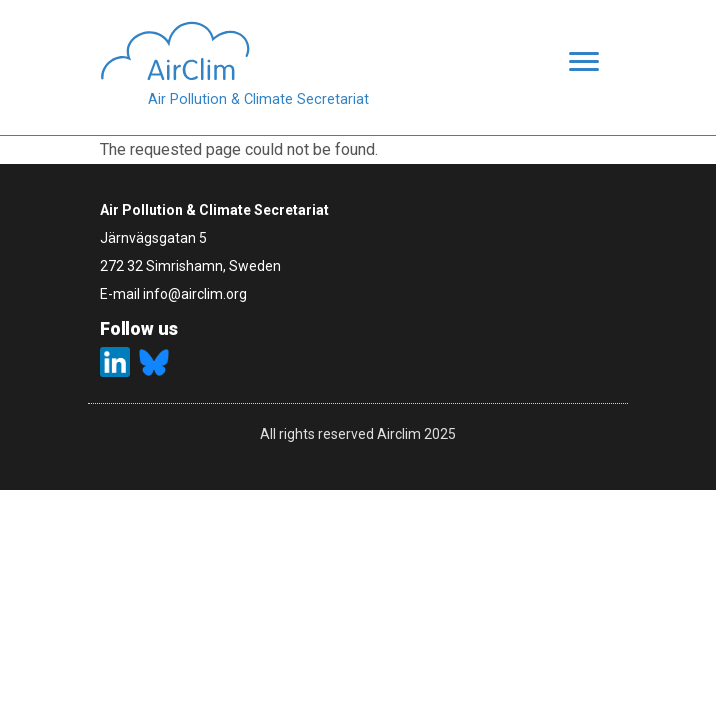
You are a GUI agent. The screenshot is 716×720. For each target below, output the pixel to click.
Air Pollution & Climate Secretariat (258, 99)
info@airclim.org (195, 294)
